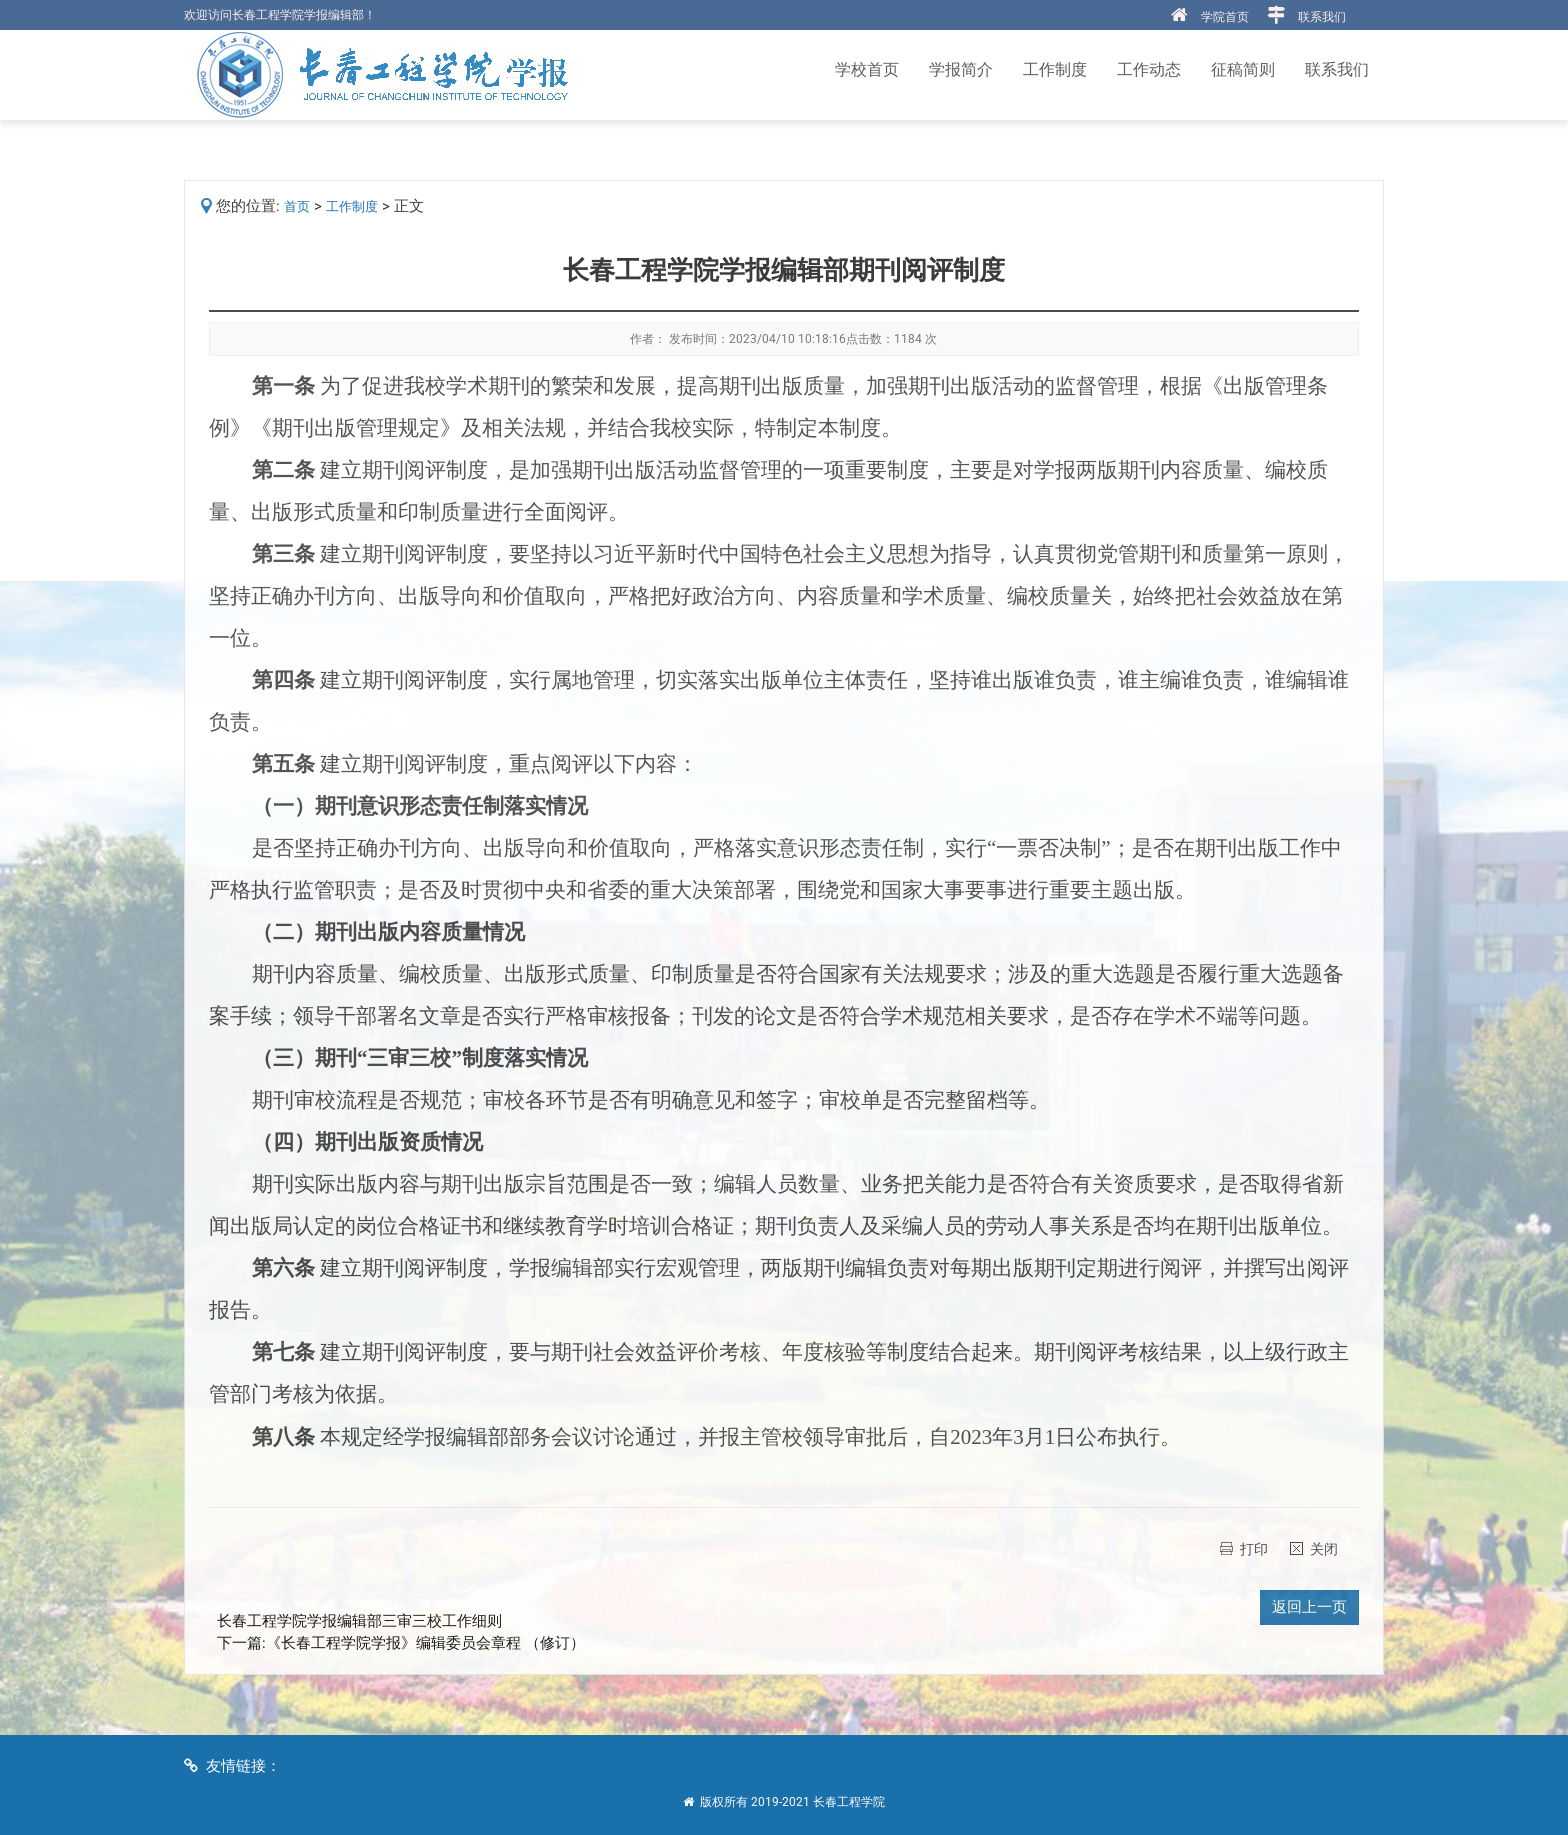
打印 (1254, 1549)
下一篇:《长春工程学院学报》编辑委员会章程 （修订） (401, 1643)
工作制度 (1055, 69)
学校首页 (867, 69)
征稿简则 (1243, 69)
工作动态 (1149, 69)
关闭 (1324, 1549)
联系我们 (1322, 17)
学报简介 (961, 69)
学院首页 (1225, 17)
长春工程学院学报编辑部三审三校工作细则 (359, 1621)
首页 (297, 206)
